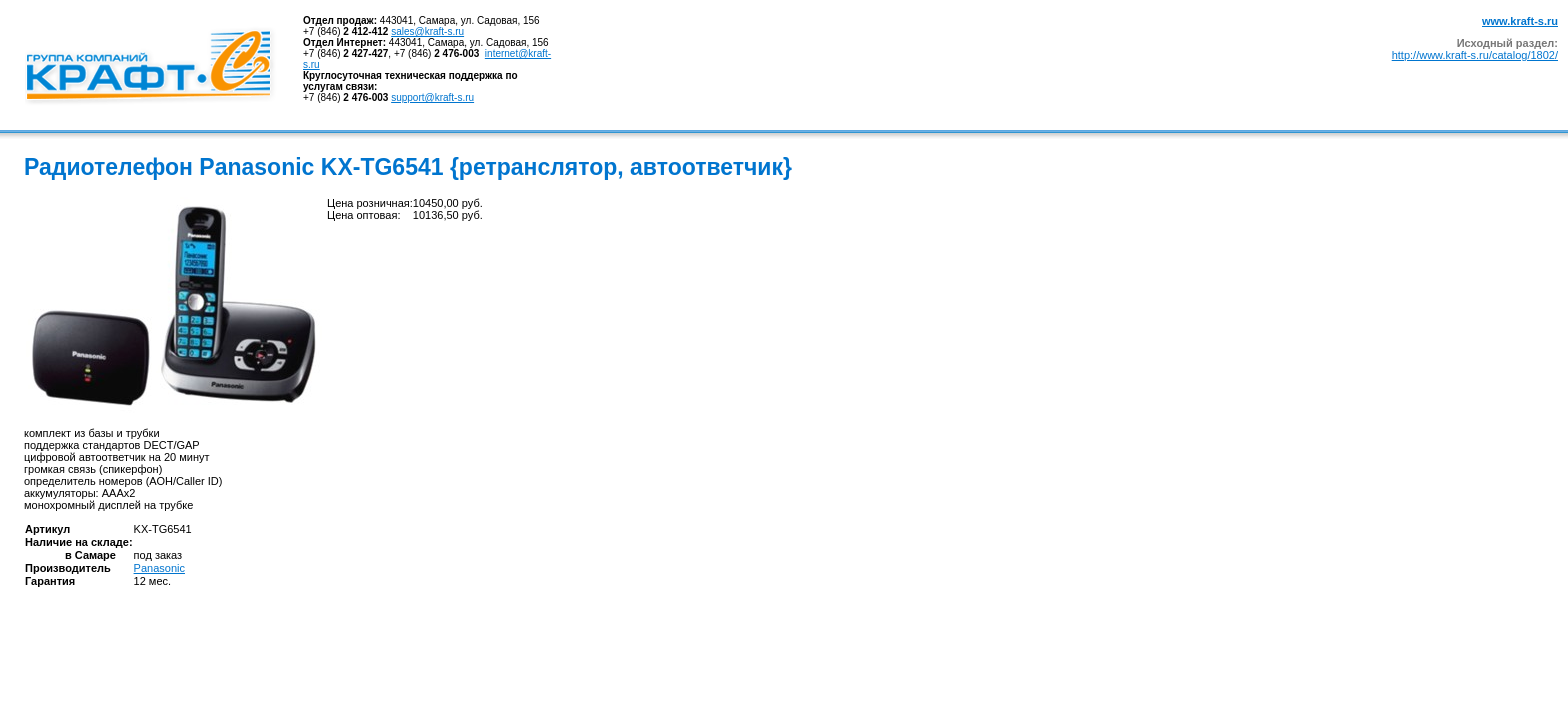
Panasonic (159, 568)
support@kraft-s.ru (432, 97)
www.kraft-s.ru (1520, 21)
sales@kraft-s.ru (427, 31)
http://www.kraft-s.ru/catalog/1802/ (1475, 55)
